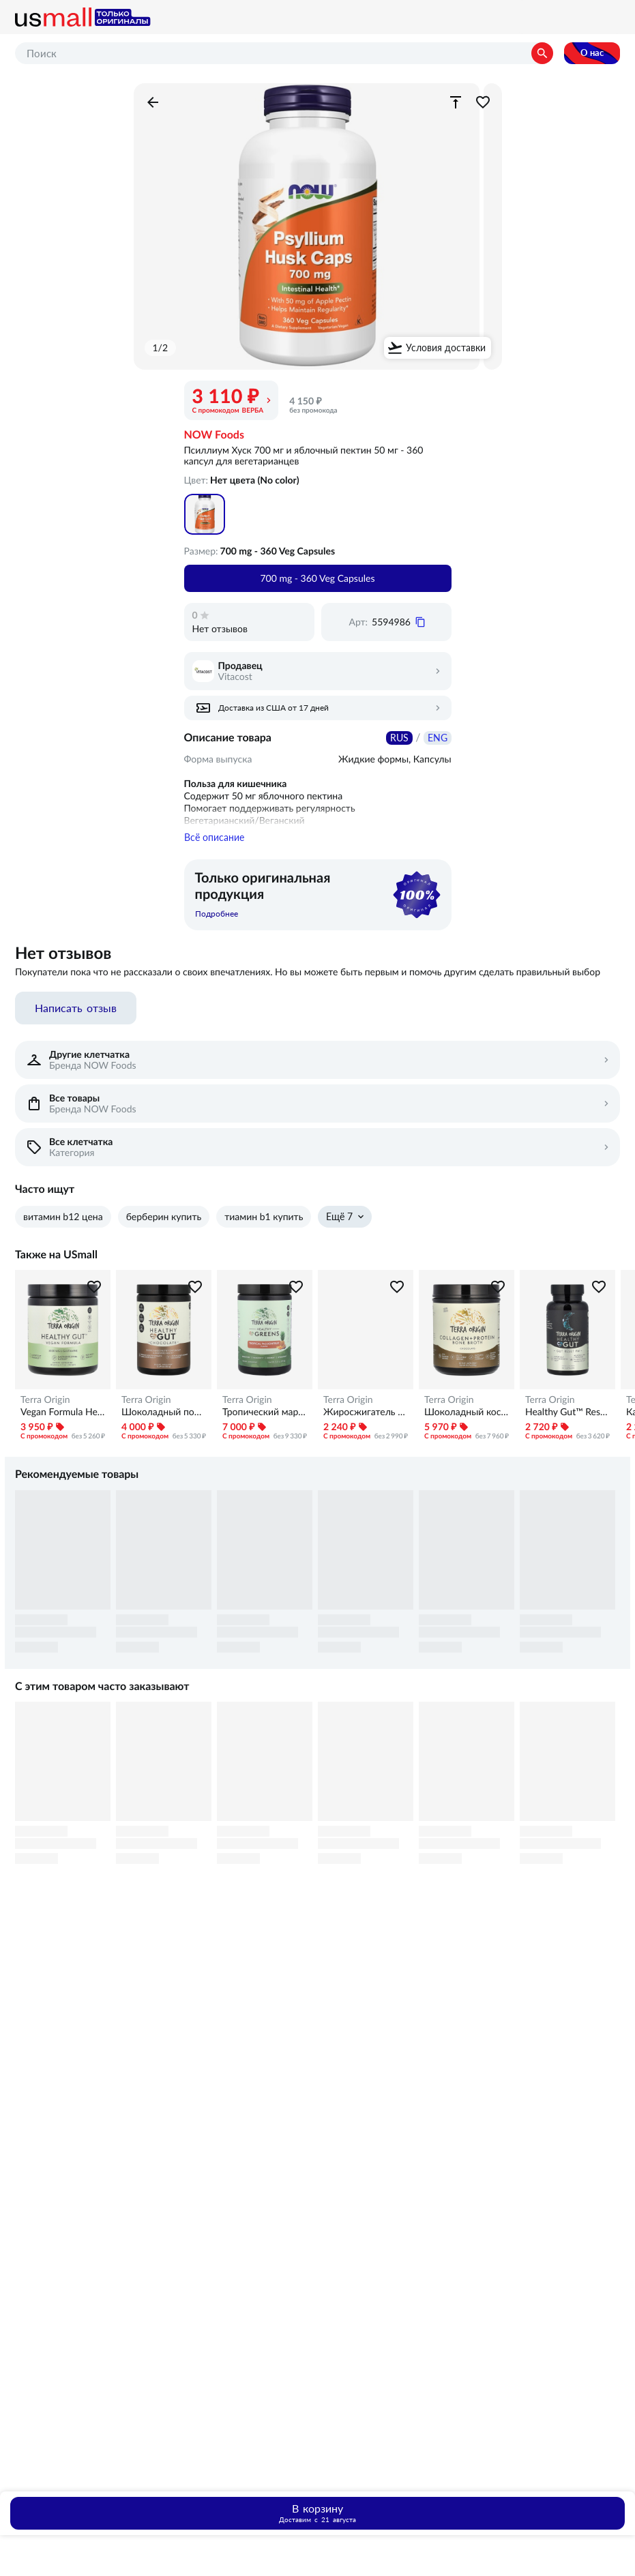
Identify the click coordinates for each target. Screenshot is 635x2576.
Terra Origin (45, 1408)
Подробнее (216, 922)
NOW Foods (214, 435)
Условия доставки (446, 347)
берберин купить (164, 1224)
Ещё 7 (339, 1224)
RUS (399, 737)
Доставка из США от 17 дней (273, 708)
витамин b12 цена (63, 1224)
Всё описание (214, 845)
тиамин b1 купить (263, 1224)
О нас (592, 53)
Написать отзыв (76, 1016)
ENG (437, 737)
